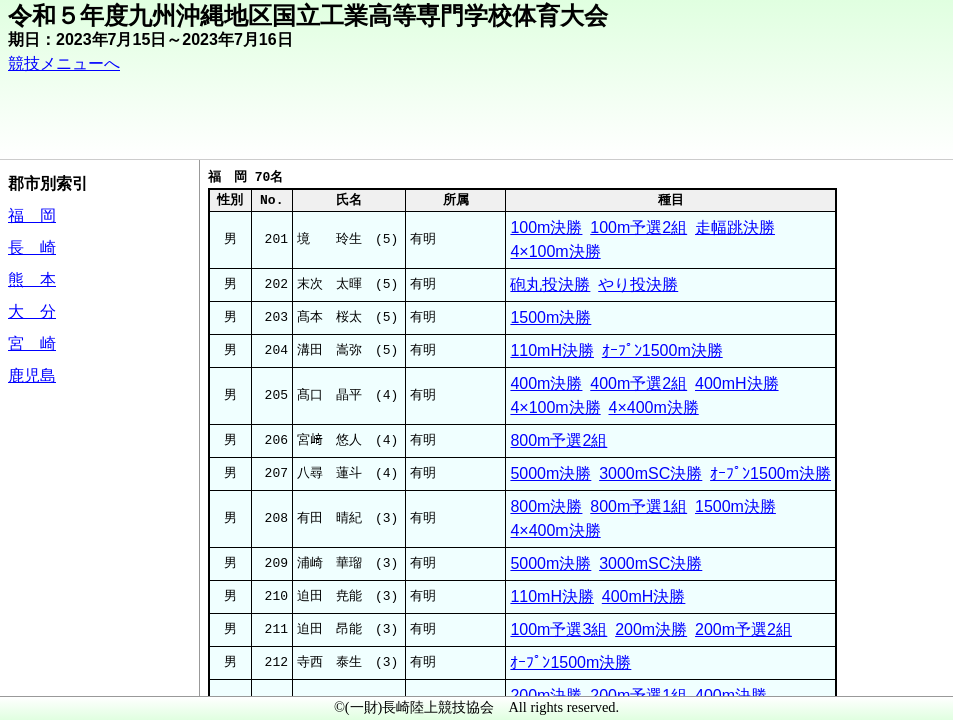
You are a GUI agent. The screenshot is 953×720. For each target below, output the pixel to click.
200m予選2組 (743, 629)
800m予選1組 (638, 506)
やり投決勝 (638, 284)
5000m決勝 (550, 473)
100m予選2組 (638, 227)
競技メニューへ (64, 63)
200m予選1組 (638, 695)
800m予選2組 (558, 440)
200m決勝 (651, 629)
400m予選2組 (638, 383)
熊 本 (32, 279)
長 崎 (32, 247)
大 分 (32, 311)
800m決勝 (546, 506)
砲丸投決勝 (550, 284)
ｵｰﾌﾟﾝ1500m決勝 (662, 350)
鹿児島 (32, 375)
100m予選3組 (558, 629)
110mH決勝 (552, 350)
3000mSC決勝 (650, 473)
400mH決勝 (737, 383)
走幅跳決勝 (735, 227)
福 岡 (32, 215)
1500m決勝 (550, 317)
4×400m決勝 (653, 407)
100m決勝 (546, 227)
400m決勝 (546, 383)
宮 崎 (32, 343)
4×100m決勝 (555, 251)
